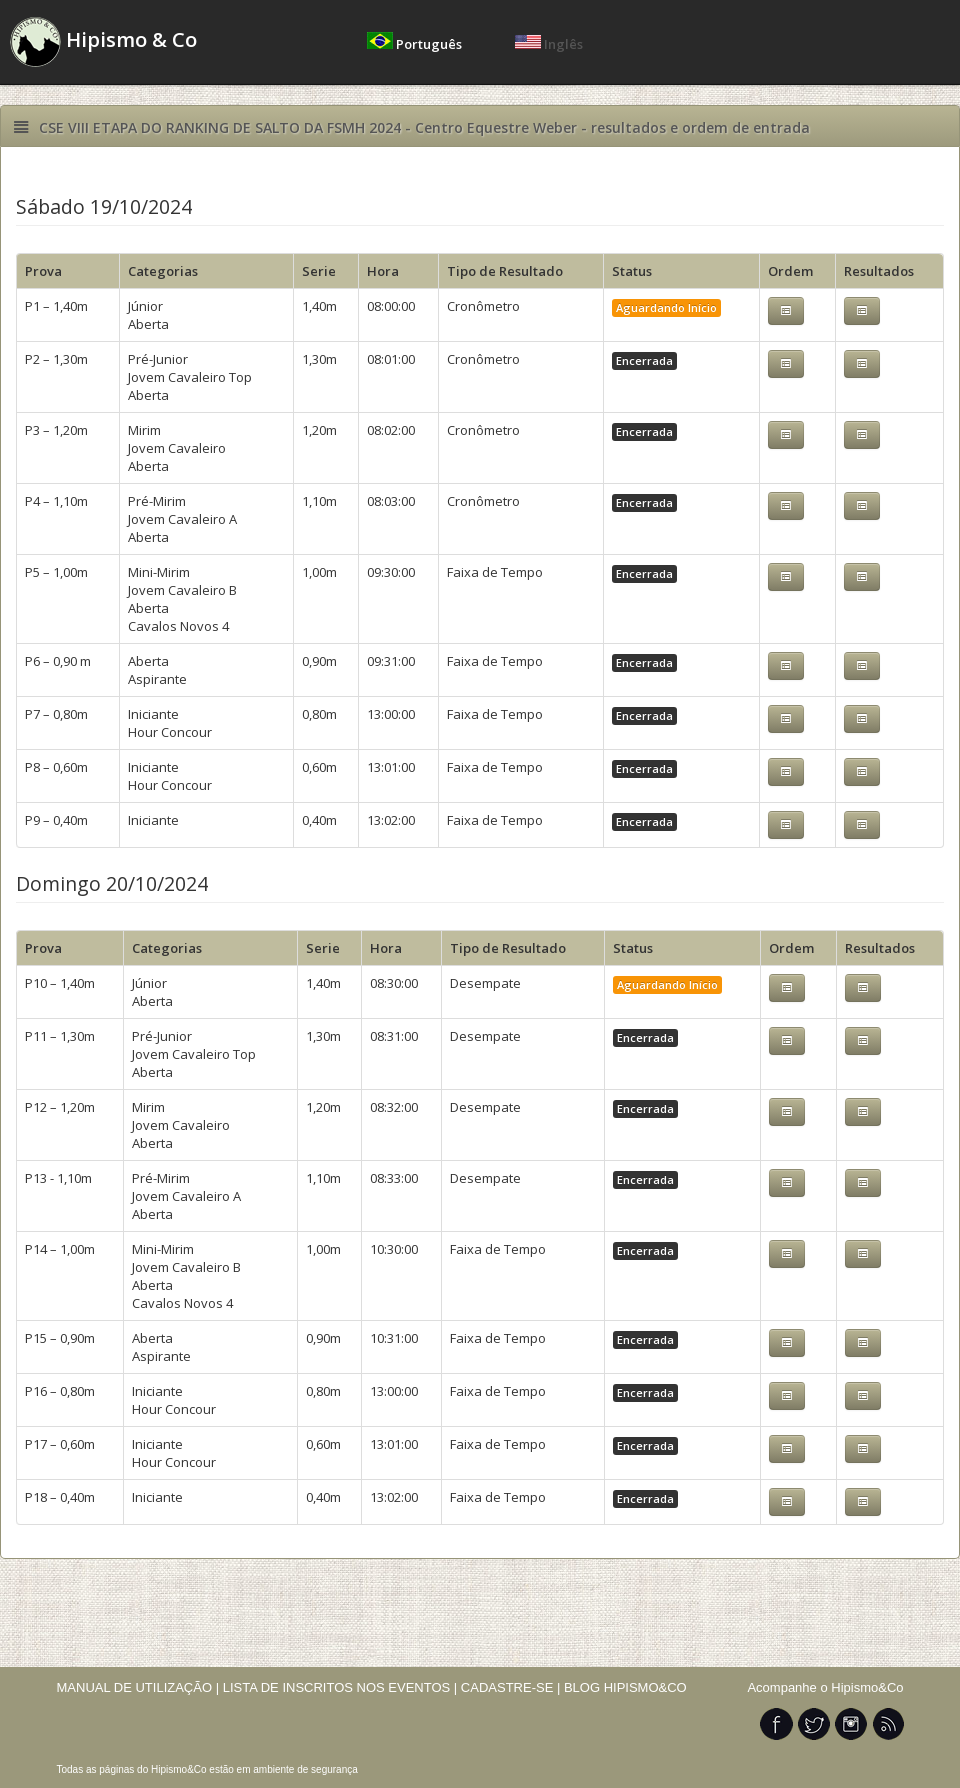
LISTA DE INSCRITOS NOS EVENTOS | (340, 1687)
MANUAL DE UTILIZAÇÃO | (138, 1687)
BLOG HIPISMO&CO (625, 1687)
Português (416, 44)
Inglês (549, 44)
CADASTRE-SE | (512, 1687)
